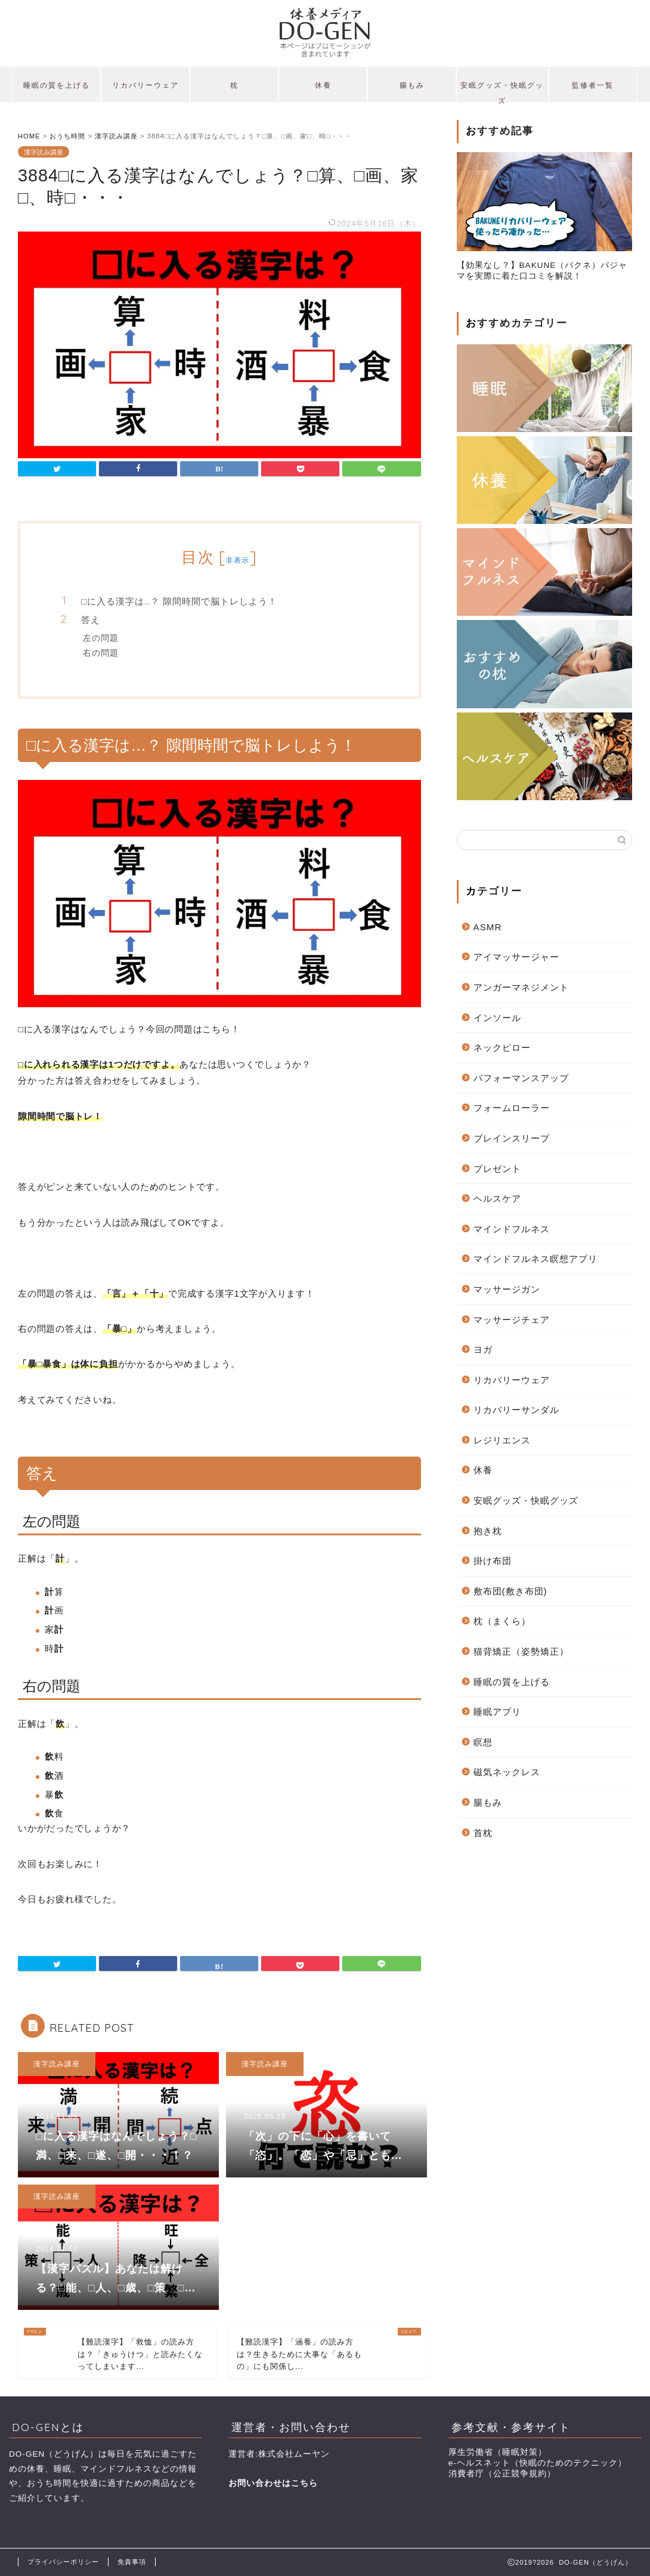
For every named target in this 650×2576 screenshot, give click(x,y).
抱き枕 (487, 1531)
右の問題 (101, 652)
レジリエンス (502, 1440)
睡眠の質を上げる (56, 85)
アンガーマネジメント (521, 987)
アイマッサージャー (516, 957)
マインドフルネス (511, 1229)
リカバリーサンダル (516, 1410)
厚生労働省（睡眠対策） (497, 2452)
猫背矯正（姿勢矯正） (521, 1651)
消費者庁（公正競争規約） (502, 2473)
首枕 (483, 1833)
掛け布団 (492, 1561)
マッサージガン (506, 1289)
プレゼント (497, 1169)
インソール (497, 1018)
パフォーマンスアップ (521, 1078)
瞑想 (483, 1742)
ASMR (487, 927)
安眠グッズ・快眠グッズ (502, 91)
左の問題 (101, 638)
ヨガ (483, 1349)
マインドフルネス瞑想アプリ (535, 1259)
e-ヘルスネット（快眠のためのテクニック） (537, 2462)
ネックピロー (502, 1047)
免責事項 (131, 2561)
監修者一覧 (593, 85)
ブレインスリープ (511, 1138)
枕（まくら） (502, 1621)
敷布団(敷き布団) (510, 1591)
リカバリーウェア (145, 85)
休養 (323, 85)
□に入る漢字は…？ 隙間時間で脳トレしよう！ (179, 601)
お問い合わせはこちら (273, 2483)
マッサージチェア (511, 1320)
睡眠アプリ (497, 1712)
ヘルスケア (497, 1198)
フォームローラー (511, 1108)
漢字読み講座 (43, 151)
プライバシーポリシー (63, 2561)
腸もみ (412, 85)
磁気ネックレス (506, 1772)
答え (90, 619)
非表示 (238, 560)
